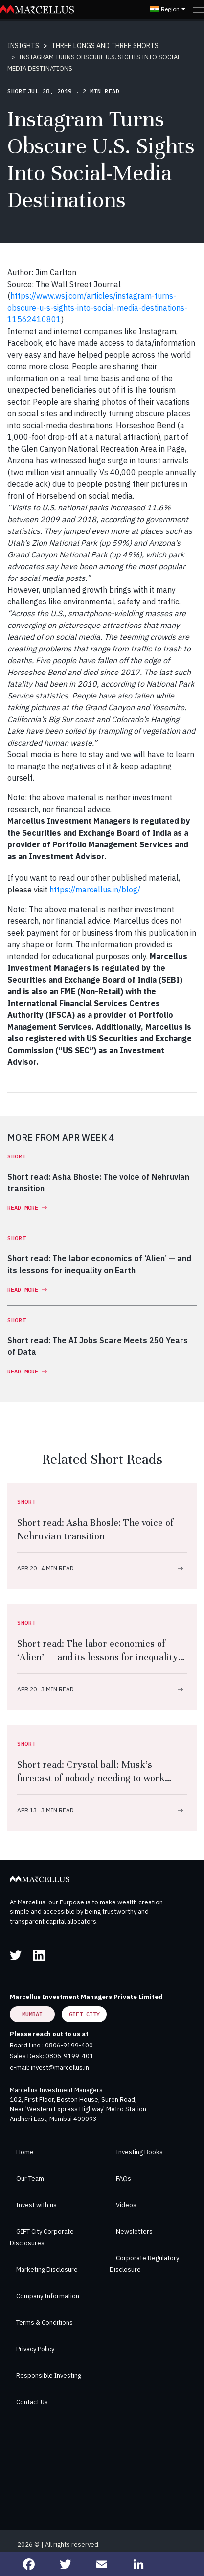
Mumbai (32, 2014)
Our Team (30, 2178)
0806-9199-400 (69, 2045)
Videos (126, 2205)
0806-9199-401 (69, 2056)
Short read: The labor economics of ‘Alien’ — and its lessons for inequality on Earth (97, 1656)
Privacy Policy (35, 2349)
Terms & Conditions (44, 2322)
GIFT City (84, 2014)
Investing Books (139, 2152)
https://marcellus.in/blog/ (94, 889)
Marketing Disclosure (47, 2269)
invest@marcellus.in (60, 2067)
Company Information (47, 2296)
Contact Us (32, 2402)
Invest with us (36, 2205)
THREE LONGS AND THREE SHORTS (105, 45)
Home (25, 2152)
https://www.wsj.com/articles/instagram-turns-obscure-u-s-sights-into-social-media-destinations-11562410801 (97, 307)
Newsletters (134, 2231)
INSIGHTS (23, 45)
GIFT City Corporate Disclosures (42, 2237)
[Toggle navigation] (198, 9)
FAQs (123, 2178)
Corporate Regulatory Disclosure (144, 2264)
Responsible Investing (48, 2375)
